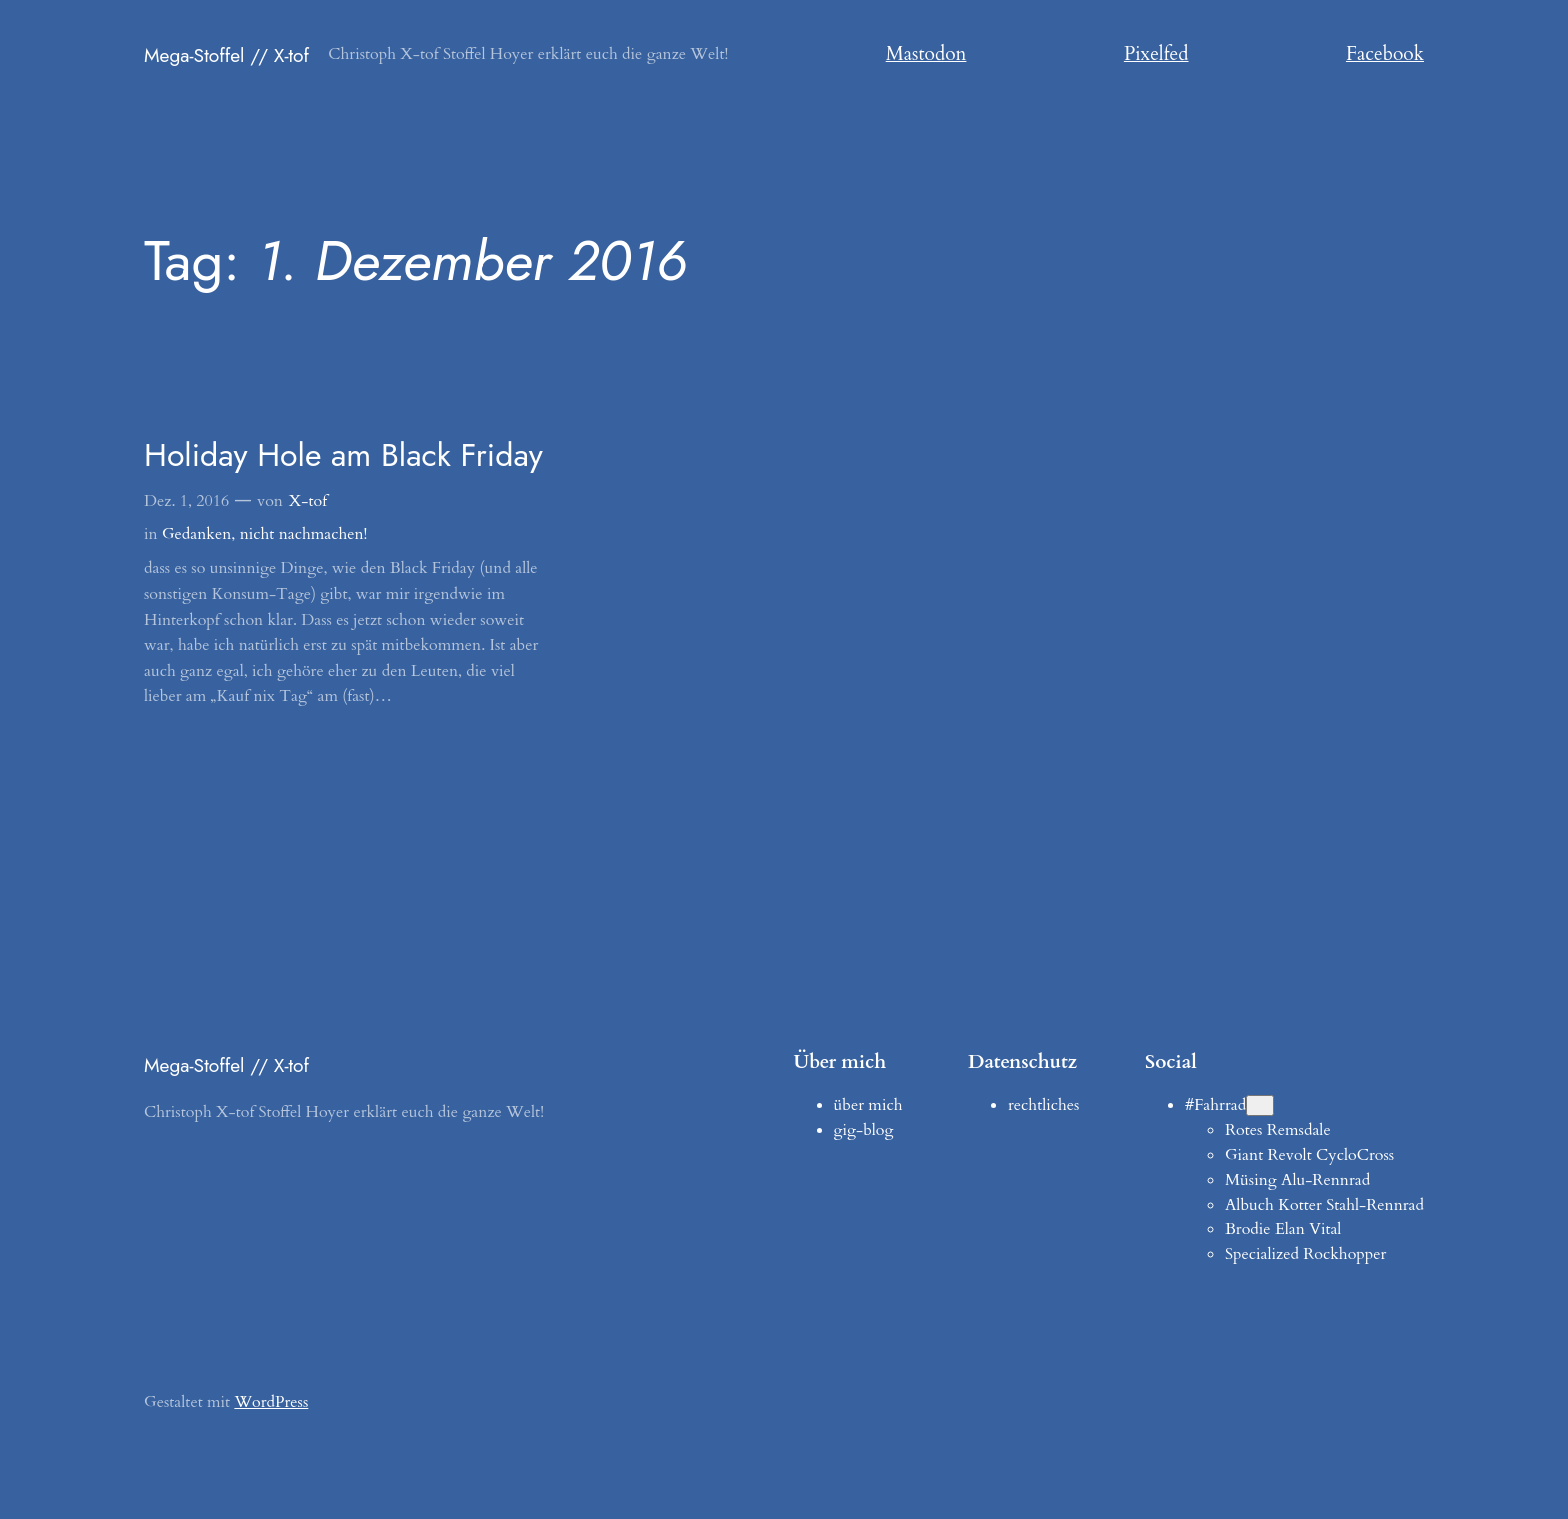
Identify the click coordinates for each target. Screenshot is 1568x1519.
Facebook (1385, 54)
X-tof (308, 501)
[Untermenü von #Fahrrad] (1260, 1105)
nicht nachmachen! (304, 534)
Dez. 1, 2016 (186, 501)
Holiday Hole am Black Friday (343, 455)
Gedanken (196, 534)
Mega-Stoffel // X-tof (226, 55)
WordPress (271, 1402)
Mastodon (926, 54)
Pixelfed (1156, 54)
